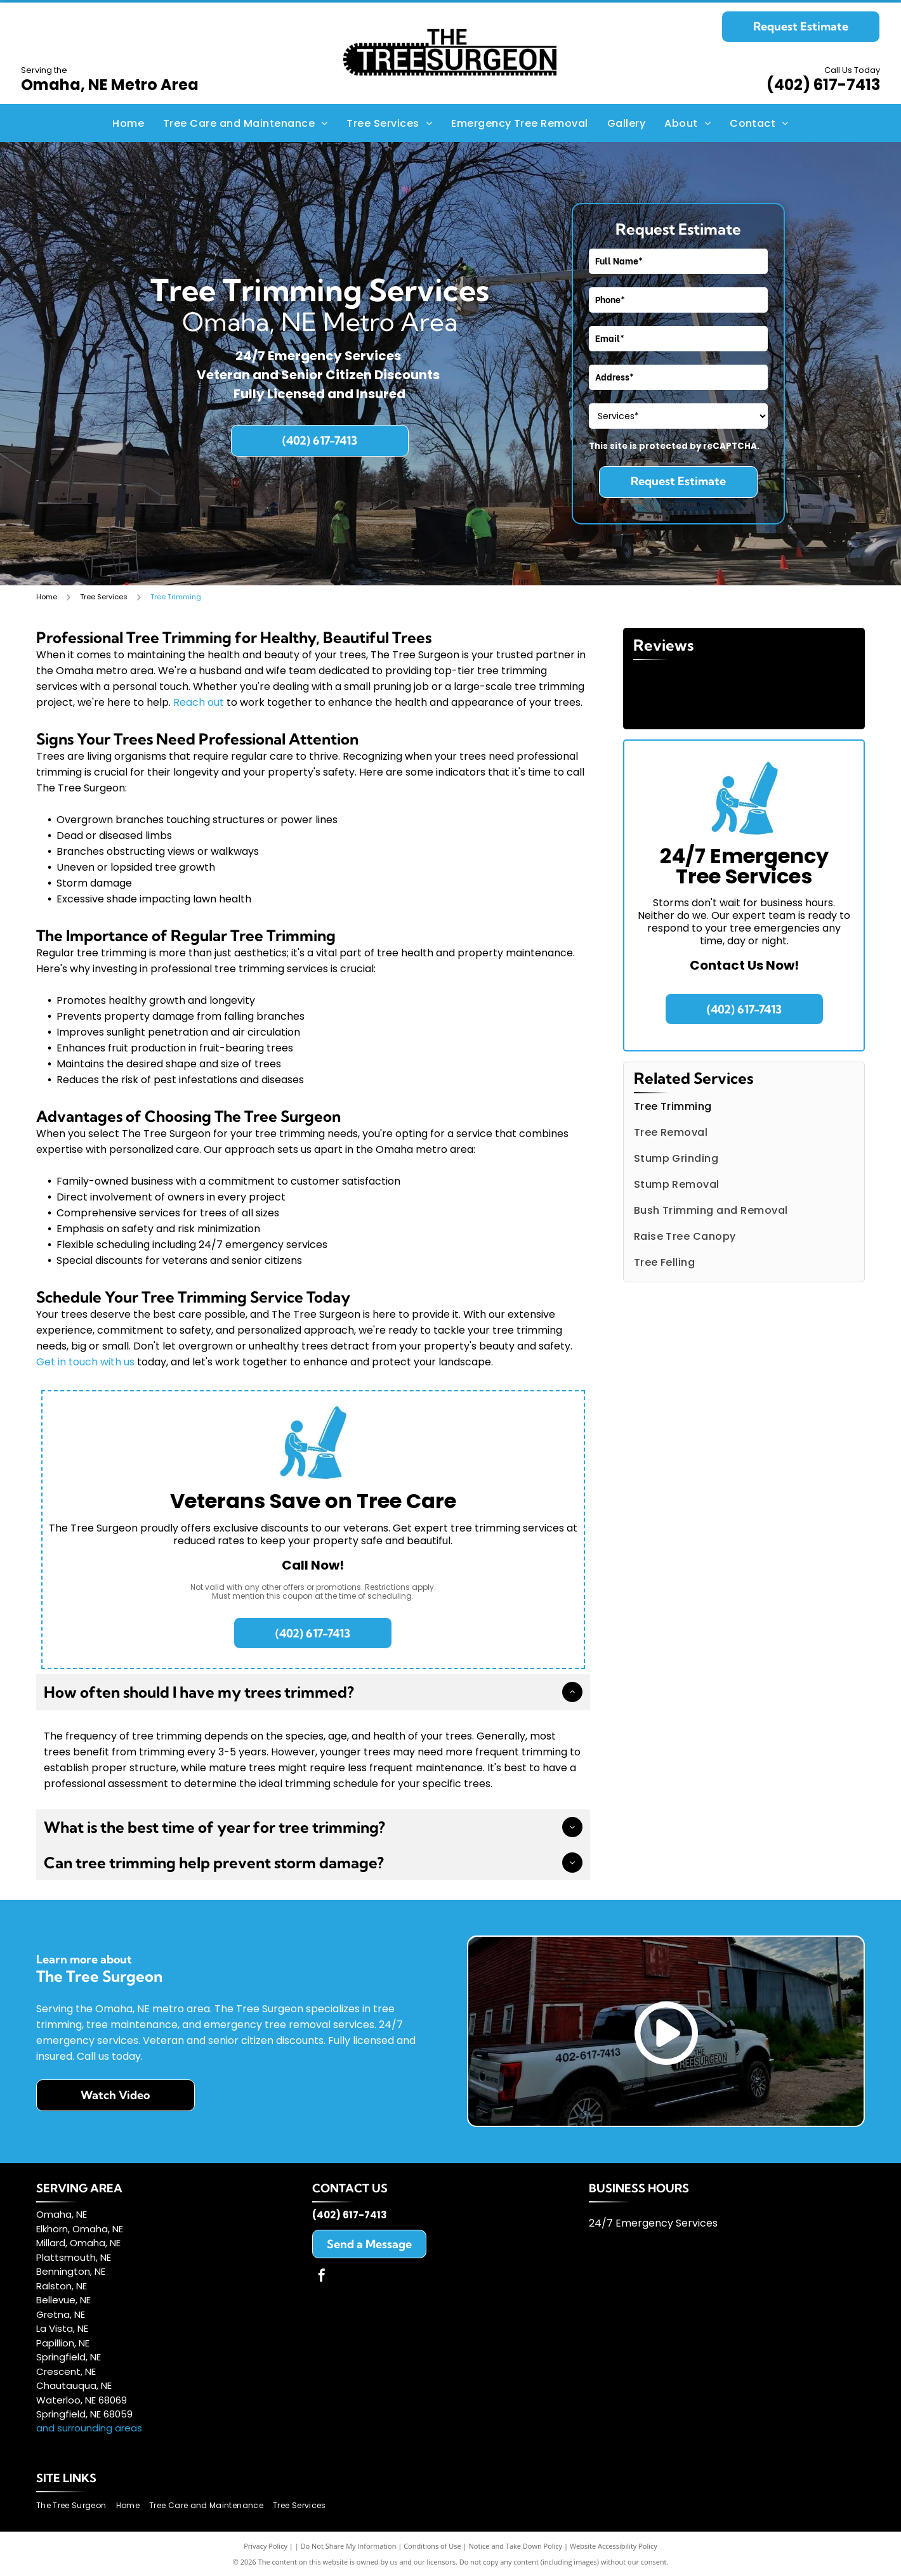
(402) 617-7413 (823, 84)
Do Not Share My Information (349, 2546)
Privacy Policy (265, 2546)
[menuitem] (128, 123)
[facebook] (321, 2277)
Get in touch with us (85, 1362)
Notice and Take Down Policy (516, 2546)
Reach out (198, 702)
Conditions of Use (432, 2546)
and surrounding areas (89, 2428)
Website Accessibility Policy (613, 2546)
